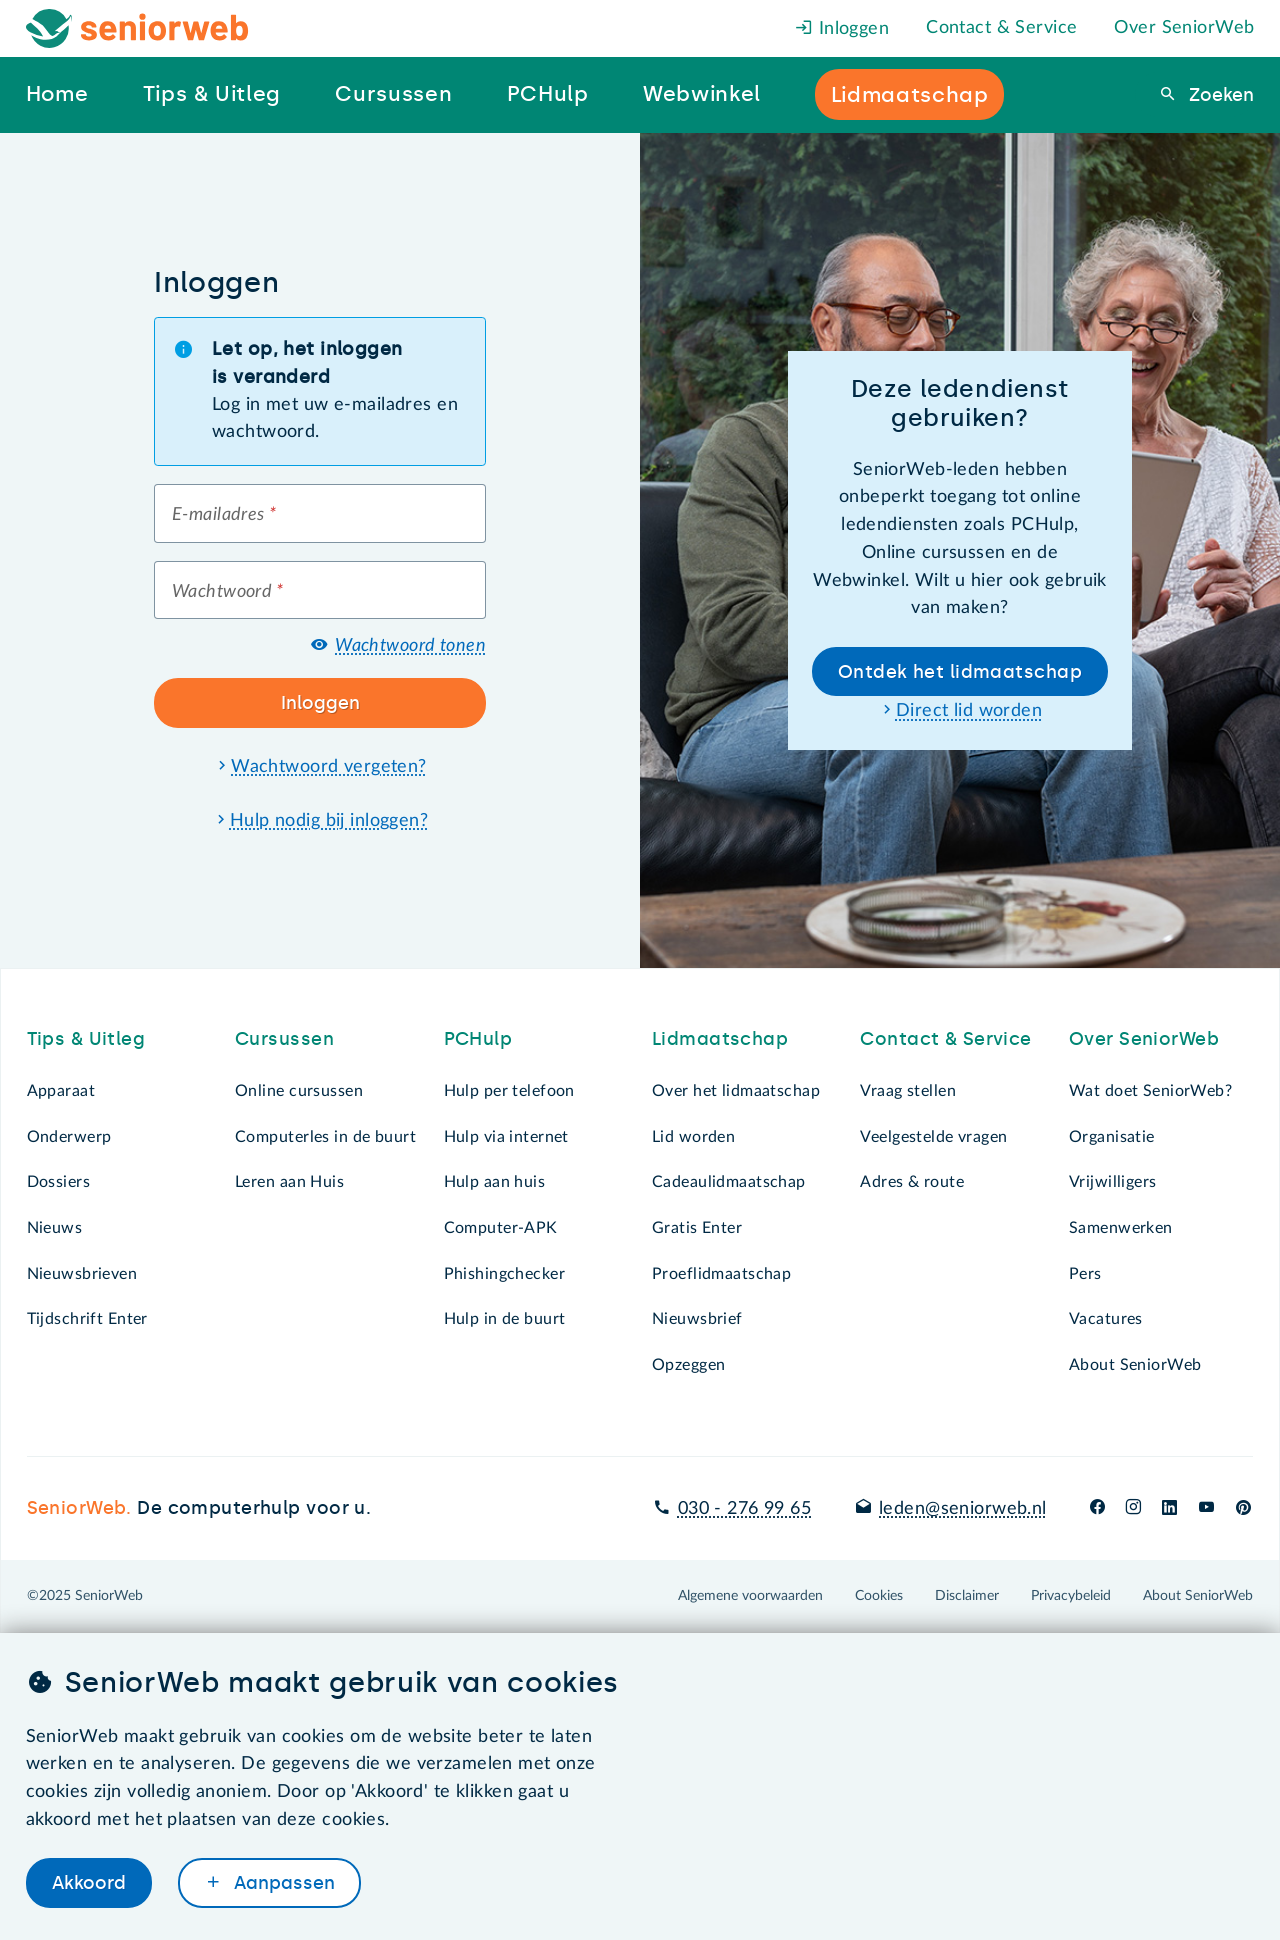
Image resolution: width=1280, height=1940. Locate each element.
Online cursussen (299, 1091)
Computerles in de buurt (325, 1137)
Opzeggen (688, 1365)
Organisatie (1112, 1137)
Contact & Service (1001, 28)
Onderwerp (69, 1137)
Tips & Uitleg (86, 1039)
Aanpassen (282, 1883)
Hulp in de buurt (505, 1319)
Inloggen (842, 29)
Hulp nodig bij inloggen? (329, 821)
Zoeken (1219, 95)
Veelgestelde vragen (933, 1137)
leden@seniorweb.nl (963, 1509)
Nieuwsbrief (697, 1319)
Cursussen (284, 1039)
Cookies (879, 1596)
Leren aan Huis (289, 1182)
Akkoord (89, 1883)
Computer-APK (501, 1228)
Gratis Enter (697, 1228)
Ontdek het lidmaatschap (960, 672)
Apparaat (61, 1091)
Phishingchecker (504, 1274)
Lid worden (693, 1137)
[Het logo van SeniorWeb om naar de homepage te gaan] (137, 28)
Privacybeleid (1071, 1596)
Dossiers (58, 1182)
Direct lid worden (969, 711)
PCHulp (478, 1039)
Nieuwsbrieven (82, 1274)
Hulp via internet (506, 1137)
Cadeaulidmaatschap (729, 1182)
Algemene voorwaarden (750, 1596)
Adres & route (912, 1182)
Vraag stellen (908, 1091)
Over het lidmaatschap (736, 1091)
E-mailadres (224, 515)
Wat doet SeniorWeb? (1150, 1091)
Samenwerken (1121, 1228)
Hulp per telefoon (509, 1091)
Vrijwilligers (1113, 1182)
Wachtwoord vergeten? (329, 767)
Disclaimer (967, 1596)
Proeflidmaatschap (721, 1274)
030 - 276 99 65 (744, 1509)
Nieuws (55, 1228)
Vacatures (1106, 1319)
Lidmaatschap (720, 1039)
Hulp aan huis (495, 1182)
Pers (1085, 1274)
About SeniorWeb (1135, 1365)
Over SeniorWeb (1184, 28)
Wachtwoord (228, 592)
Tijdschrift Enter (87, 1319)
